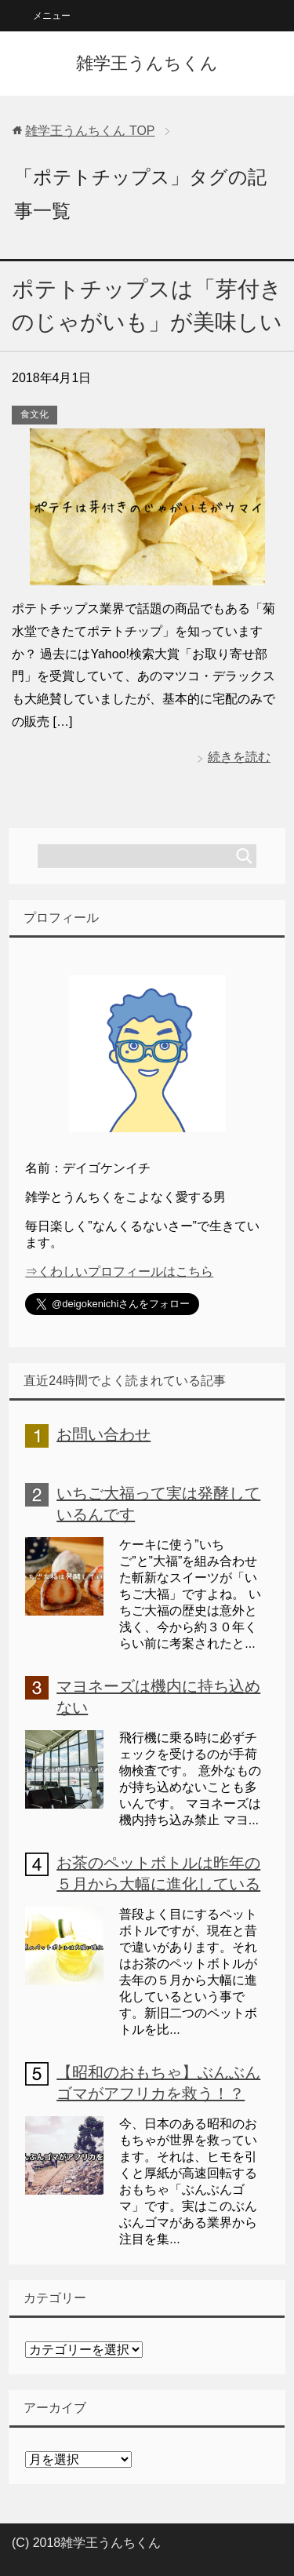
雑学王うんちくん (147, 63)
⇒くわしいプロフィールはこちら (119, 1271)
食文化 (34, 414)
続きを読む (239, 756)
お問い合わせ (103, 1434)
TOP (89, 130)
